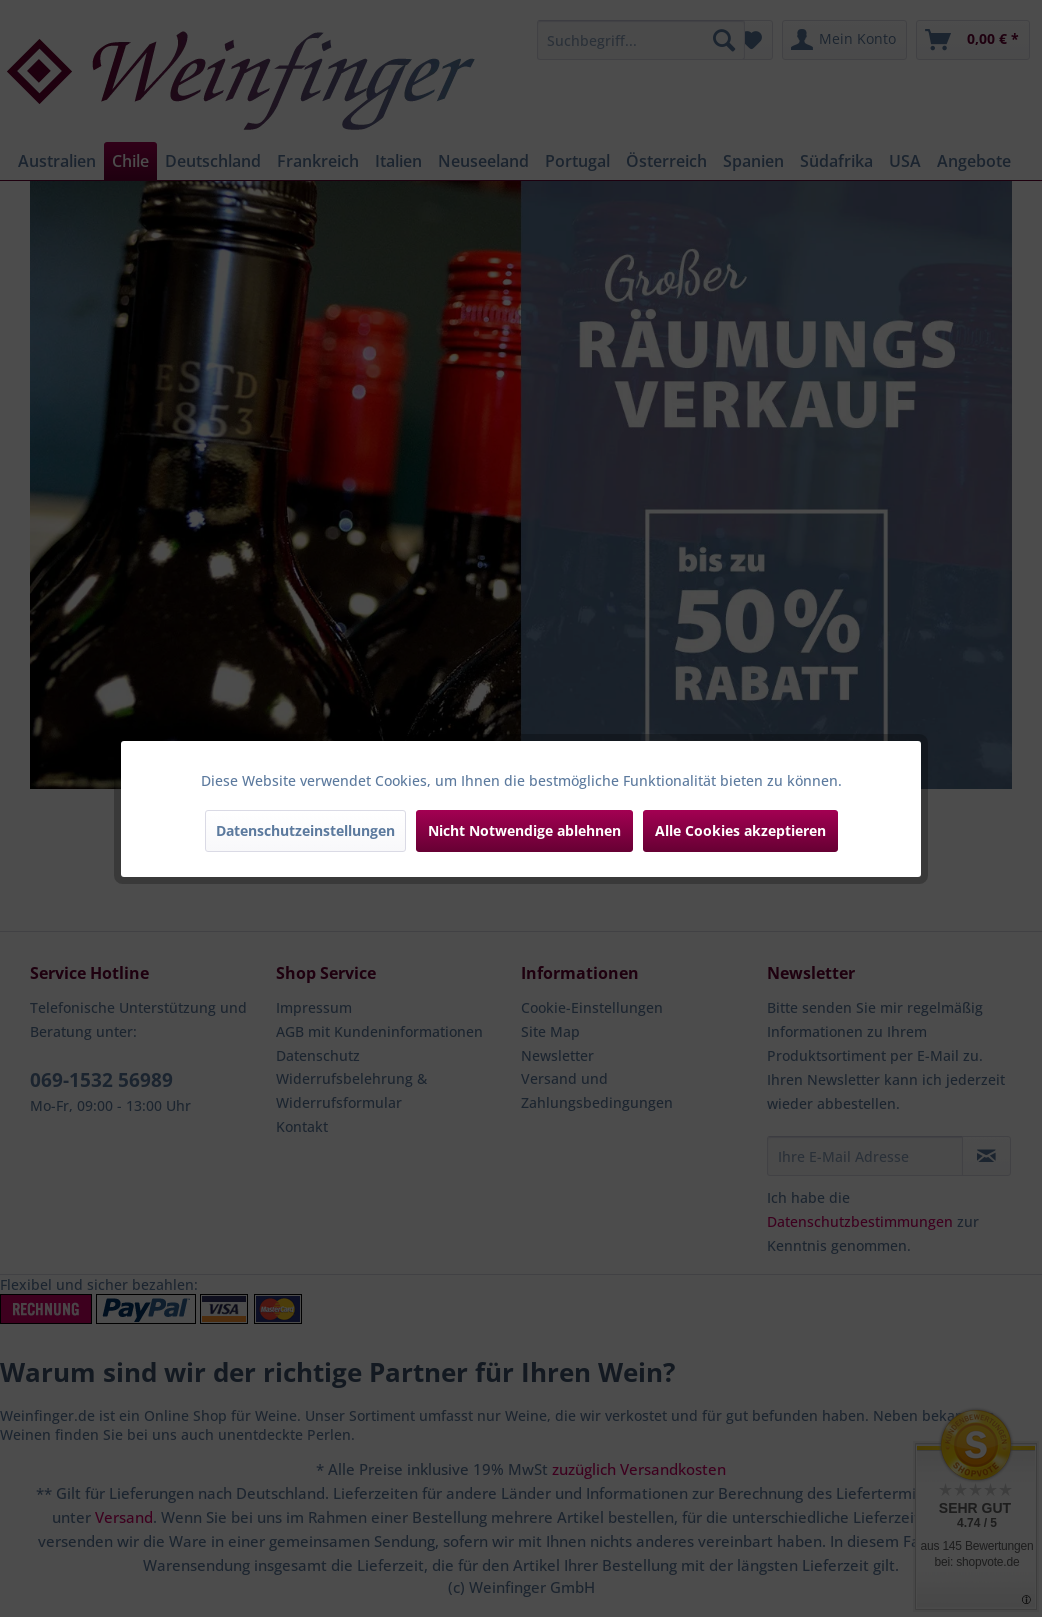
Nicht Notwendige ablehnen (524, 830)
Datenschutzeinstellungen (305, 830)
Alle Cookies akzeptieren (740, 830)
